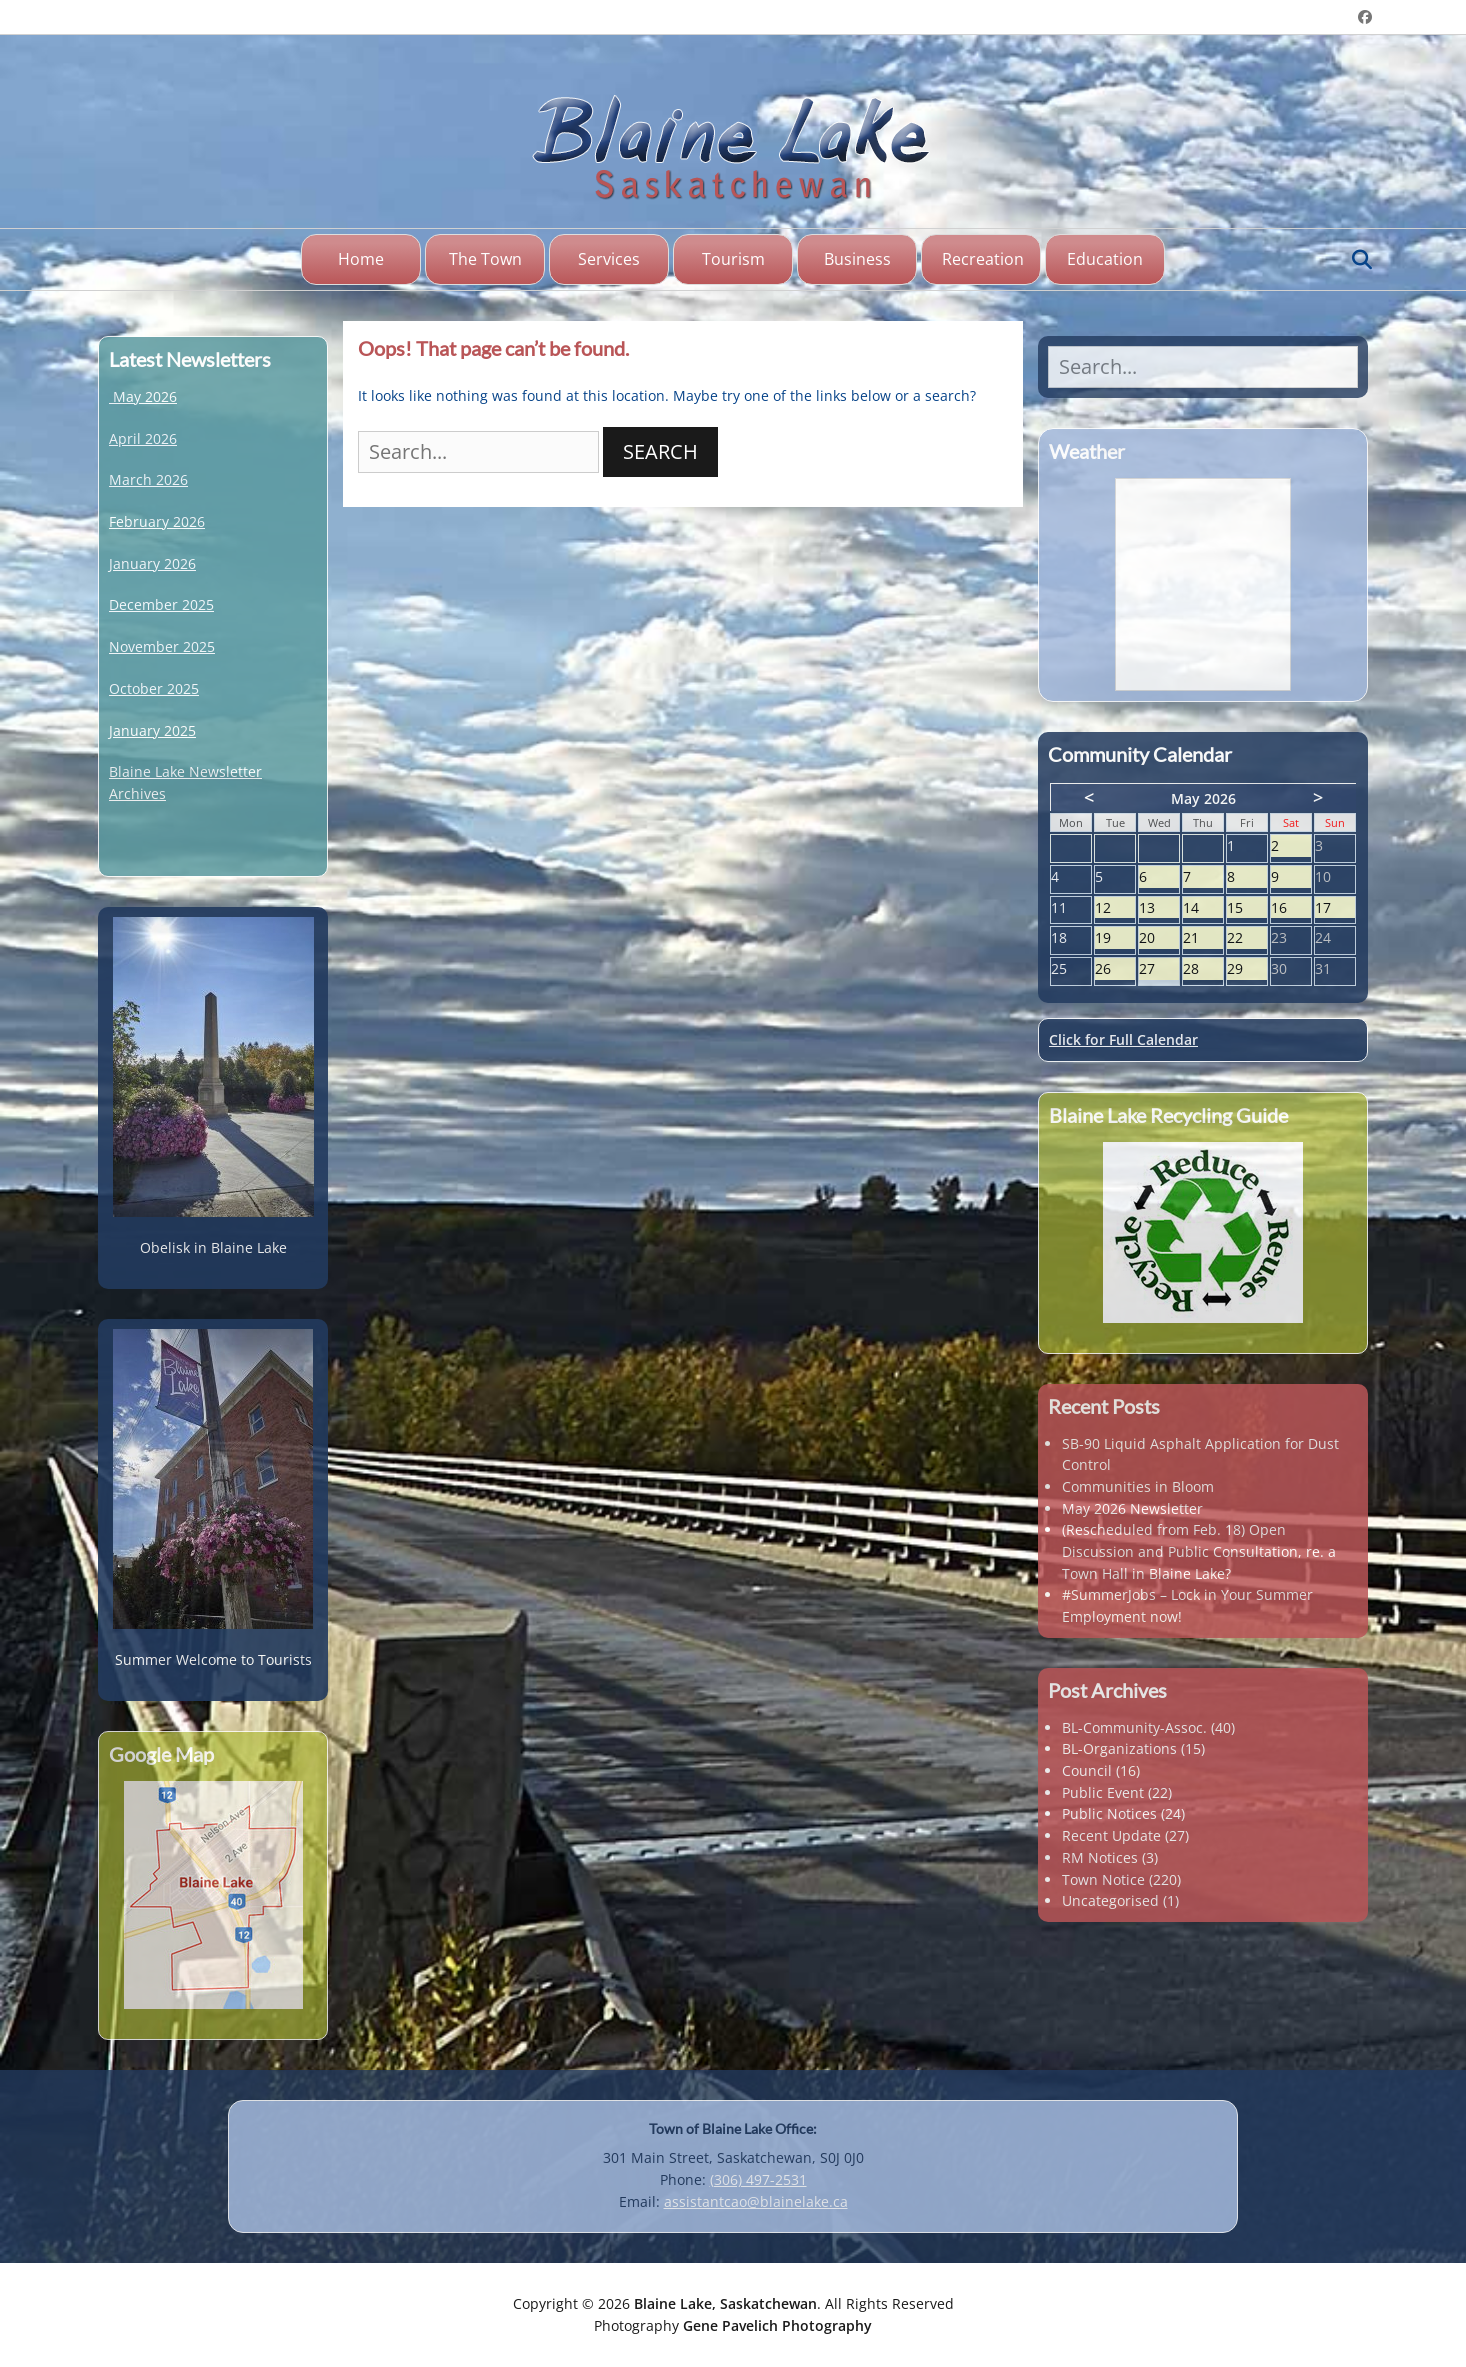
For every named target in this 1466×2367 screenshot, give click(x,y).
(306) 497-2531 (758, 2179)
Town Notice (1103, 1879)
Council (1087, 1770)
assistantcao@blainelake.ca (756, 2201)
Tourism (733, 259)
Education (1105, 259)
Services (609, 259)
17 (1335, 908)
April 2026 (143, 438)
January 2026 (152, 563)
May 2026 (145, 396)
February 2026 (157, 521)
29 (1247, 969)
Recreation (983, 259)
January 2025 (152, 730)
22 (1247, 938)
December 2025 (161, 604)
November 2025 (162, 646)
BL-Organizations (1119, 1748)
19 (1115, 938)
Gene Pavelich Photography (777, 2325)
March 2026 (148, 479)
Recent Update (1111, 1835)
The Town (485, 259)
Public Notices (1109, 1813)
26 (1115, 969)
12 (1115, 908)
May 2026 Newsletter (1132, 1508)
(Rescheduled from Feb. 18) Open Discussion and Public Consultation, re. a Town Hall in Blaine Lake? (1199, 1551)
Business (857, 259)
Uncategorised (1110, 1900)
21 (1203, 938)
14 (1203, 908)
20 (1159, 938)
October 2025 (154, 688)
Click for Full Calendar (1123, 1039)
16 (1291, 908)
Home (361, 259)
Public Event (1103, 1792)
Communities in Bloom (1138, 1486)
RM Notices (1100, 1857)
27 (1159, 969)
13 (1159, 908)
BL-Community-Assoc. (1134, 1727)
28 (1203, 969)
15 (1247, 908)
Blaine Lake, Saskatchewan (725, 2303)
